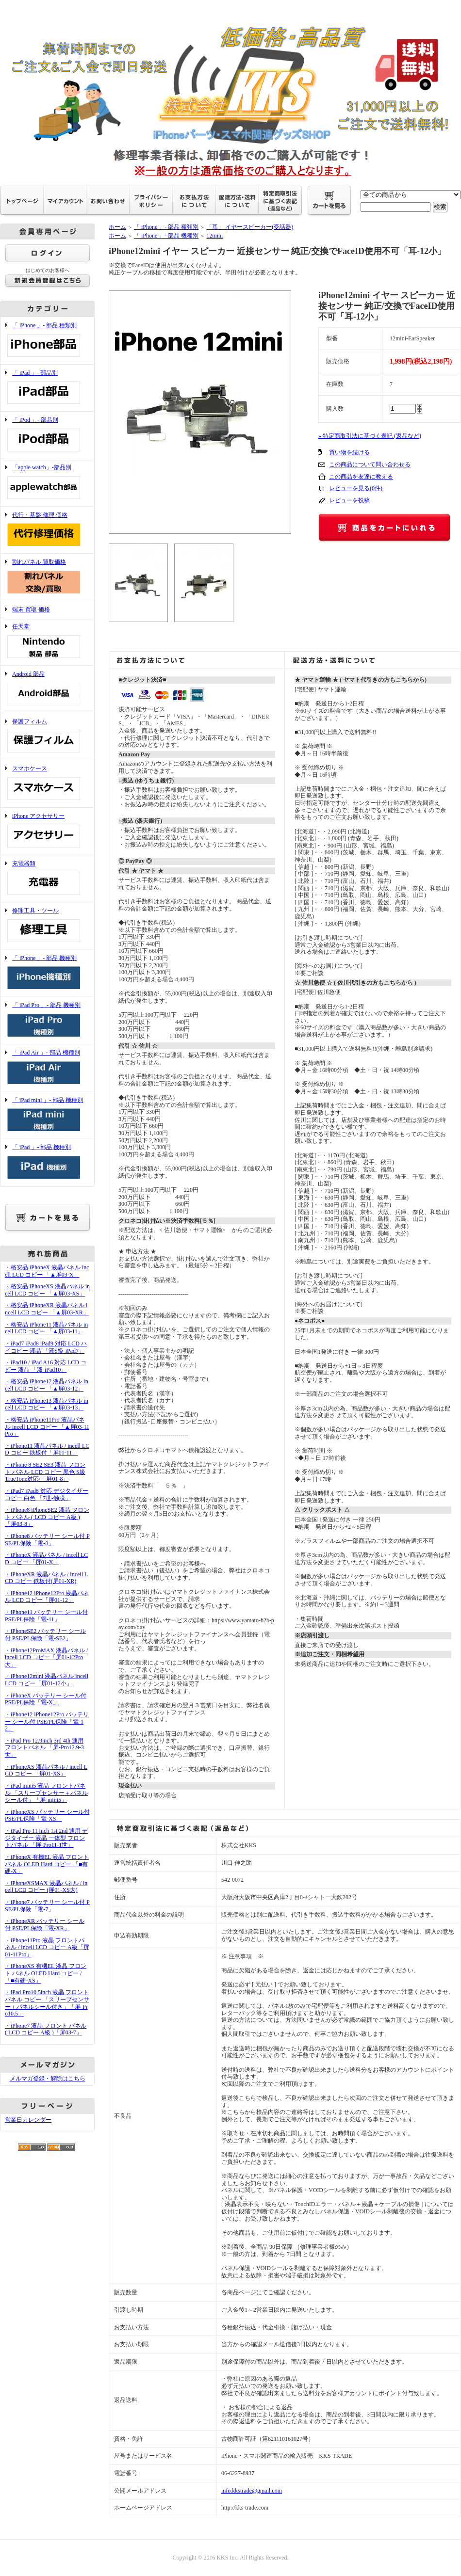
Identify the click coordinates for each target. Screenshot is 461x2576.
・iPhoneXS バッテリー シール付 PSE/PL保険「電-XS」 (47, 1815)
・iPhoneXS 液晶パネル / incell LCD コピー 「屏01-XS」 (46, 1770)
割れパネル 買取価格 (47, 577)
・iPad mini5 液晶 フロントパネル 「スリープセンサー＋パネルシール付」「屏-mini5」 (46, 1792)
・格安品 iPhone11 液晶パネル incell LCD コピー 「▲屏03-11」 (46, 1328)
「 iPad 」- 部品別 (47, 388)
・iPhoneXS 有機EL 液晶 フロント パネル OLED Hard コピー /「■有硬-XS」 (45, 1973)
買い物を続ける (349, 452)
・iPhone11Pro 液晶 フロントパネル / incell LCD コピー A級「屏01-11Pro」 (47, 1947)
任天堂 (47, 641)
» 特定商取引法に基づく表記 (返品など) (369, 435)
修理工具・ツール (47, 925)
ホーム (117, 227)
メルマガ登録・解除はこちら (47, 2078)
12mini (214, 235)
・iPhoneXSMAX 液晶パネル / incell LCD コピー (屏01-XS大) (46, 1887)
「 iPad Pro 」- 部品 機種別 (47, 1020)
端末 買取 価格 (31, 609)
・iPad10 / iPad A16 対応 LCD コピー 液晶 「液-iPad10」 (45, 1366)
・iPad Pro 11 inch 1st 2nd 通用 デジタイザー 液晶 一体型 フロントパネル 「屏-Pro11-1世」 (46, 1837)
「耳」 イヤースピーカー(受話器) (249, 227)
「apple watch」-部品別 (47, 482)
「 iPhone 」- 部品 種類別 (47, 340)
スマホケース (47, 783)
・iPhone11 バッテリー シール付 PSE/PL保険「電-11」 (46, 1616)
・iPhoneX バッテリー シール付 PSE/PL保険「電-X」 (45, 1699)
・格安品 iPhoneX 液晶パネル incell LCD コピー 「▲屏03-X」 (47, 1271)
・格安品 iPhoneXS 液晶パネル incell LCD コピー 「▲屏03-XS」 (47, 1290)
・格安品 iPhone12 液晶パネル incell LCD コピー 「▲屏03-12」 (46, 1385)
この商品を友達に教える (361, 476)
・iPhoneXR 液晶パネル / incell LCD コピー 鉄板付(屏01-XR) (46, 1578)
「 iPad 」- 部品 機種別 (47, 1162)
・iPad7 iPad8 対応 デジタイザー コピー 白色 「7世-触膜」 (46, 1495)
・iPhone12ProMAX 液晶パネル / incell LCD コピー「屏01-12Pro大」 (46, 1657)
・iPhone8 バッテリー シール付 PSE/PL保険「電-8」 (47, 1540)
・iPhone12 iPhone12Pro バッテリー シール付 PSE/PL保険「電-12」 (47, 1721)
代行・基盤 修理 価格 (47, 530)
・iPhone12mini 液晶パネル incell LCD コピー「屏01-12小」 (46, 1680)
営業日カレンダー (28, 2119)
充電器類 (47, 878)
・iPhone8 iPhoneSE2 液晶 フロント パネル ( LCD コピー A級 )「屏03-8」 (47, 1516)
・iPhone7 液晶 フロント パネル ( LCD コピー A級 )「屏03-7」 (45, 2029)
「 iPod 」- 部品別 (47, 435)
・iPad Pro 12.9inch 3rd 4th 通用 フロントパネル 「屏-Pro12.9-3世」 (44, 1747)
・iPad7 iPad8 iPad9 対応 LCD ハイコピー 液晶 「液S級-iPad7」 (46, 1347)
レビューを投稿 (349, 500)
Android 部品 (47, 689)
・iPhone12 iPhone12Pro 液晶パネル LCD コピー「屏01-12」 (47, 1597)
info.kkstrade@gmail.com (251, 2490)
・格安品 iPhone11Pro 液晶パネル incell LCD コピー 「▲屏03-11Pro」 (47, 1426)
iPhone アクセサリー (47, 831)
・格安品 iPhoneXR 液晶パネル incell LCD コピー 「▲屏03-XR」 (47, 1309)
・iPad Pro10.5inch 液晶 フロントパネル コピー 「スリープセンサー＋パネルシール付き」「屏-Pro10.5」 (47, 2003)
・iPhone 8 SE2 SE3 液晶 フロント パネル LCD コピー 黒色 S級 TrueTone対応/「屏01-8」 (45, 1471)
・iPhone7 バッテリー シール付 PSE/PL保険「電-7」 (47, 1906)
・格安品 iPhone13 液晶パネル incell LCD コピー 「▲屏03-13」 (46, 1404)
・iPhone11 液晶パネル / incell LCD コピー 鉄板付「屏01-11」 (47, 1449)
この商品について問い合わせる (370, 464)
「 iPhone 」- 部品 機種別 (47, 973)
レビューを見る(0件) (355, 488)
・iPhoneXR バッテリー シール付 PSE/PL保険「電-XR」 (44, 1925)
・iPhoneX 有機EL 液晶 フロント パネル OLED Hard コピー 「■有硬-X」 (47, 1864)
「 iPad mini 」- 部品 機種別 (47, 1115)
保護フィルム (47, 736)
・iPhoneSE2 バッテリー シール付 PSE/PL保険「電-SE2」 (45, 1635)
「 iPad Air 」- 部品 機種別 (47, 1068)
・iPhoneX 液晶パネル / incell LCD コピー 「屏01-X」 (46, 1559)
